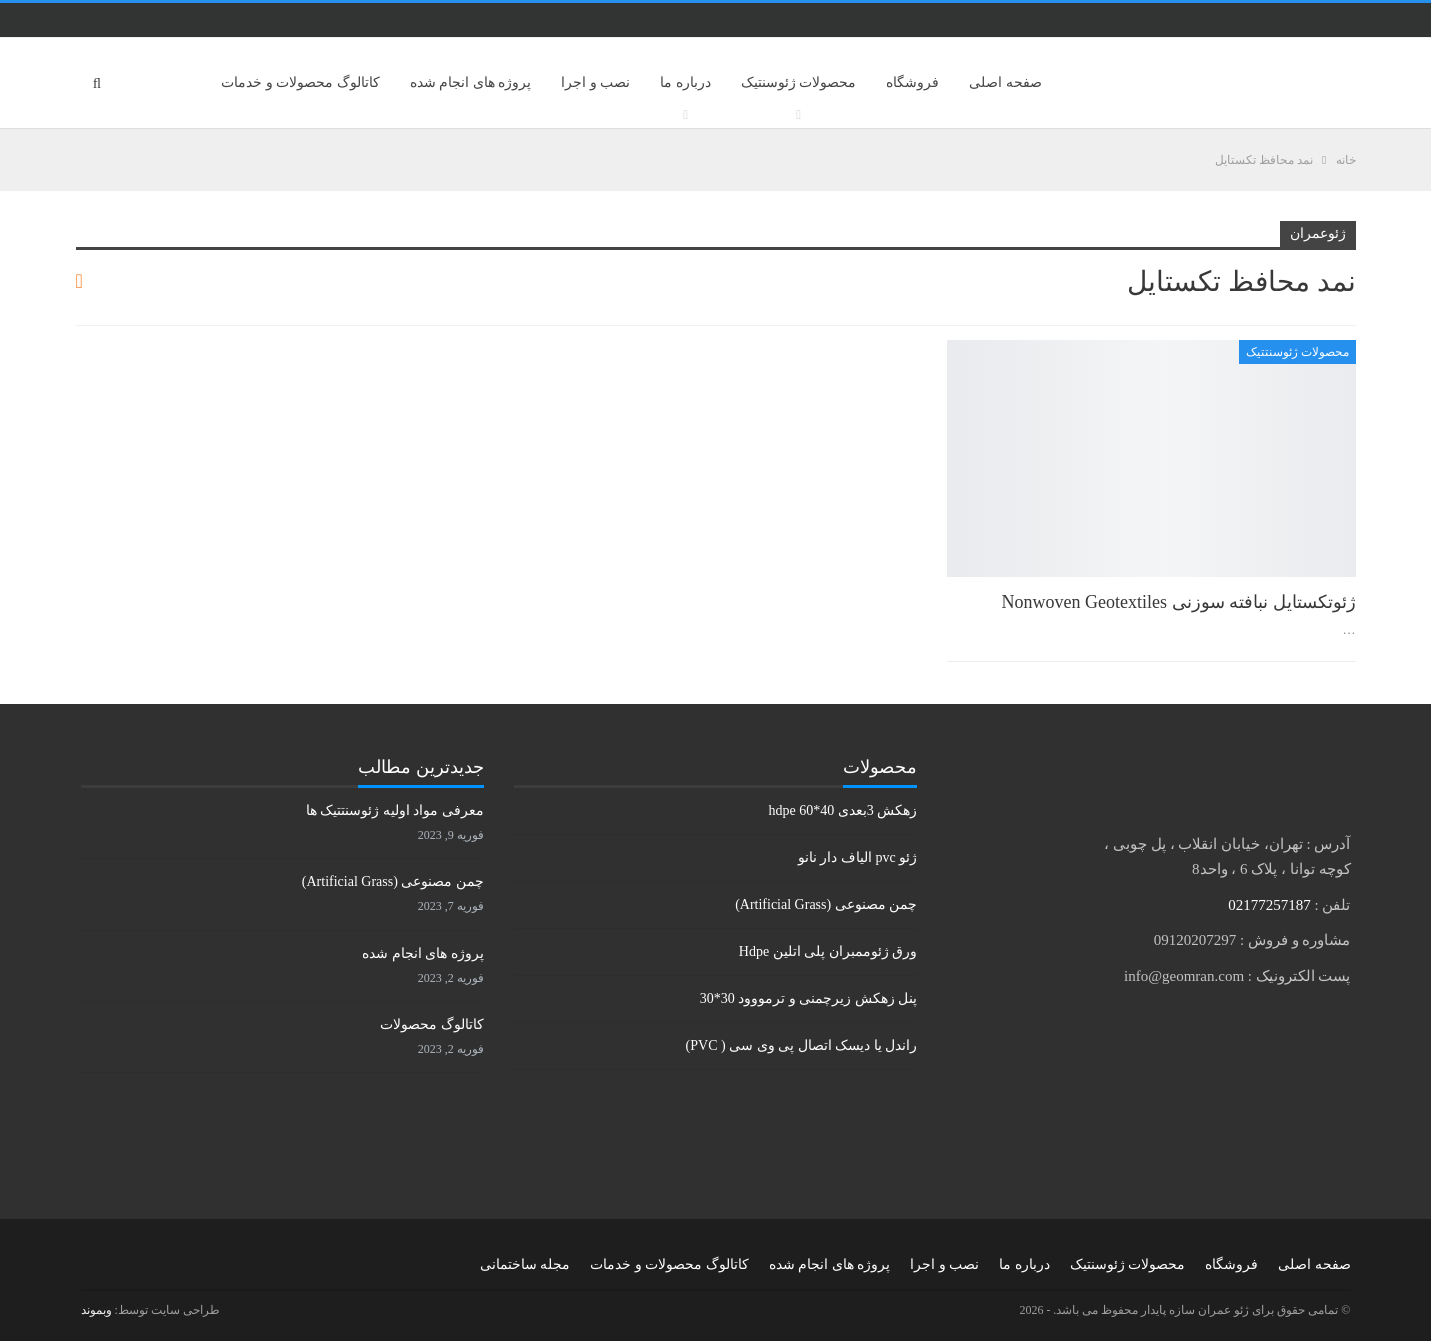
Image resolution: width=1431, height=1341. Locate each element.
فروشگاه (912, 82)
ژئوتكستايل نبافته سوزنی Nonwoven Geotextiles (1179, 602)
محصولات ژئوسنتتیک (1297, 352)
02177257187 (1269, 905)
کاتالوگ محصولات (432, 1024)
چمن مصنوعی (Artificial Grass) (826, 904)
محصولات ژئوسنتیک (799, 82)
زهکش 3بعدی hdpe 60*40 (842, 810)
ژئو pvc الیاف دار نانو (857, 857)
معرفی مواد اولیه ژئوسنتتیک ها (395, 810)
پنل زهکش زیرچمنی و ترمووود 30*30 (809, 998)
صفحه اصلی (1005, 82)
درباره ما (685, 82)
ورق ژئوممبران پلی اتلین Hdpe (828, 951)
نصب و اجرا (595, 82)
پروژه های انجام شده (471, 82)
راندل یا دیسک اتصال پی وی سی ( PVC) (802, 1045)
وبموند (96, 1310)
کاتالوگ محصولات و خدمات (300, 82)
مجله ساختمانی (525, 1264)
